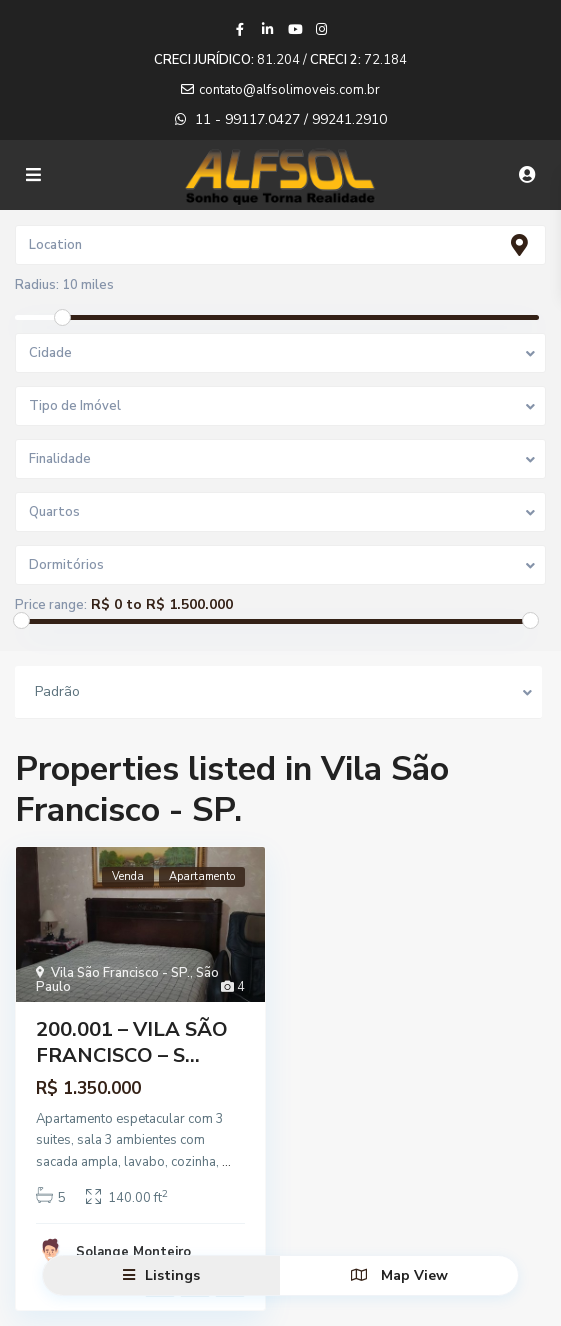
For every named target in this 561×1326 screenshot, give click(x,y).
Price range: (51, 605)
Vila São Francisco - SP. (120, 973)
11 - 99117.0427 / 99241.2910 (291, 119)
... (226, 1162)
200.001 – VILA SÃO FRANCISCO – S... (132, 1042)
